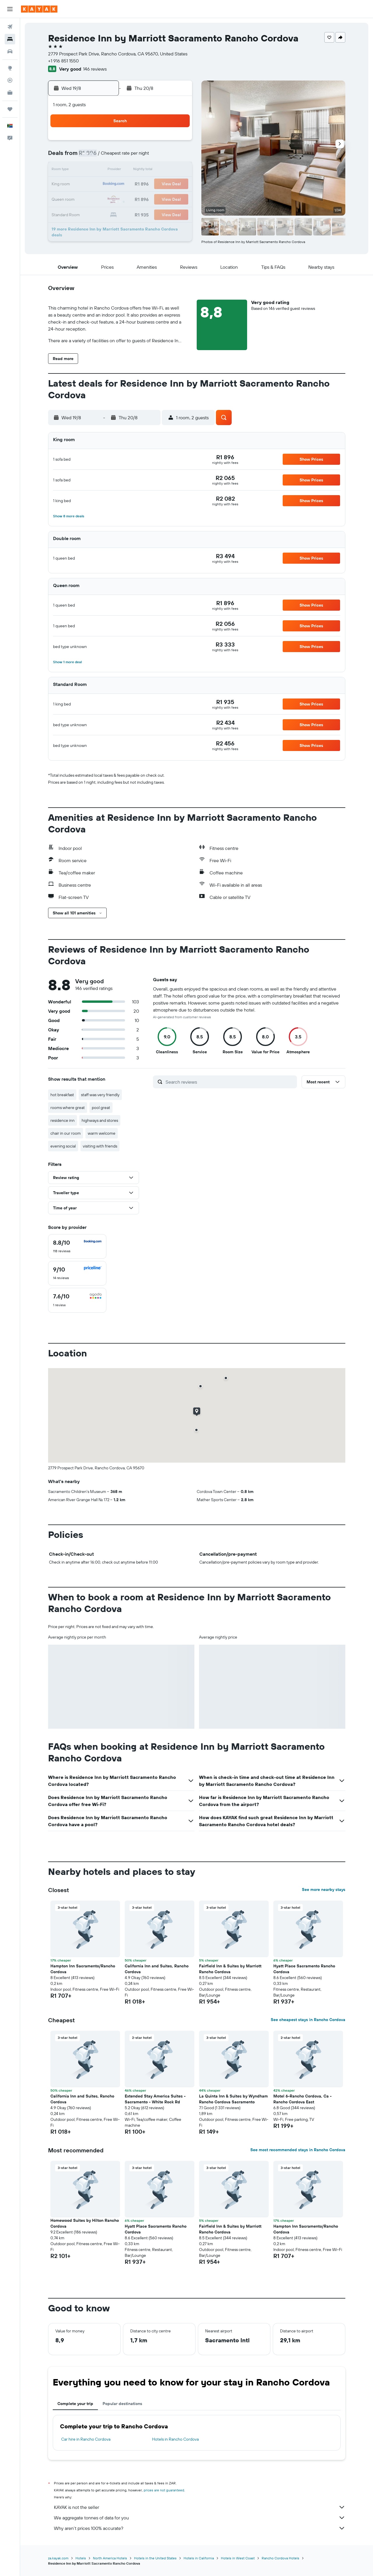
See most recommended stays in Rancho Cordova (297, 2149)
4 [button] (121, 156)
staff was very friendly (100, 1094)
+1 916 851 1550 (63, 61)
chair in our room (65, 1133)
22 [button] (177, 184)
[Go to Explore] (9, 68)
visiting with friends (100, 1146)
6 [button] (149, 156)
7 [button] (163, 156)
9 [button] (93, 170)
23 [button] (93, 198)
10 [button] (107, 170)
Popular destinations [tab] (122, 2403)
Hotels (80, 2558)
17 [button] (107, 184)
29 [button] (177, 198)
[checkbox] (77, 1246)
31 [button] (107, 212)
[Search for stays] (9, 39)
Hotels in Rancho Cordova (175, 2439)
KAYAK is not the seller (199, 2507)
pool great (101, 1107)
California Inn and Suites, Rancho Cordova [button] (157, 1968)
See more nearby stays (323, 1889)
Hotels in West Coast (238, 2558)
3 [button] (107, 156)
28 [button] (163, 198)
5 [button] (135, 156)
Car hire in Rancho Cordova (85, 2439)
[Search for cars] (9, 51)
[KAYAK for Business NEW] (9, 92)
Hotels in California (199, 2558)
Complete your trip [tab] (75, 2403)
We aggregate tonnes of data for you (199, 2517)
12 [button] (135, 170)
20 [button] (149, 184)
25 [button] (121, 198)
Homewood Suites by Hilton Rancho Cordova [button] (84, 2223)
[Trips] (9, 109)
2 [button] (93, 156)
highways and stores (100, 1120)
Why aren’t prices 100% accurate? (199, 2528)
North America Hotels (110, 2558)
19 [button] (135, 184)
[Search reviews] (230, 1082)
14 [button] (163, 170)
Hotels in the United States (155, 2558)
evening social (63, 1146)
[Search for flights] (9, 27)
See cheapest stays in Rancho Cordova (308, 2019)
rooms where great (67, 1107)
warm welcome (101, 1133)
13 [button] (149, 170)
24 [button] (107, 198)
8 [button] (177, 156)
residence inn (62, 1120)
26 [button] (135, 198)
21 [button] (163, 184)
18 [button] (121, 184)
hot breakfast (62, 1094)
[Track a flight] (9, 80)
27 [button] (149, 198)
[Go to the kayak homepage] (39, 9)
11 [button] (121, 170)
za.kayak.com (58, 2558)
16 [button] (93, 184)
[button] (9, 9)
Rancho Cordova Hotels (280, 2558)
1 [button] (177, 142)
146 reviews (95, 69)
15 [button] (177, 170)
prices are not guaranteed (164, 2490)
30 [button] (93, 212)
